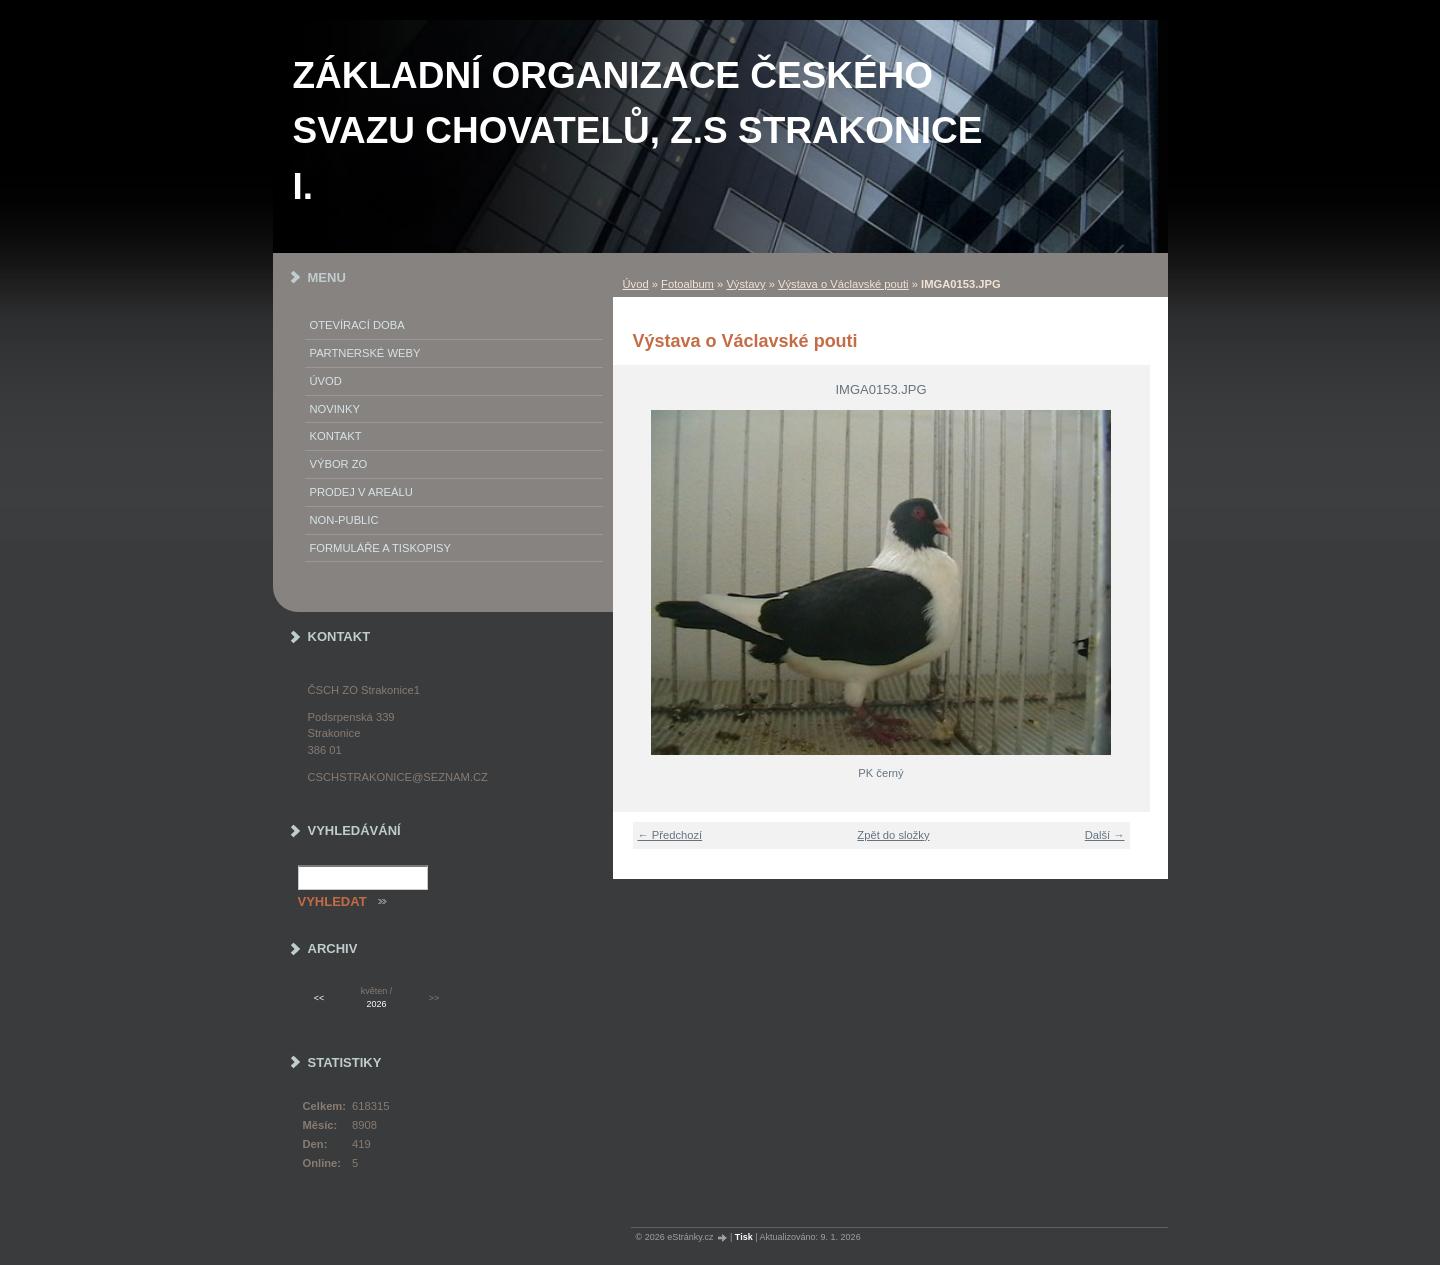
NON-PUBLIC (344, 520)
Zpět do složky (893, 835)
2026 (377, 1004)
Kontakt (336, 436)
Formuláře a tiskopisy (381, 548)
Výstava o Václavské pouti (843, 284)
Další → (1105, 835)
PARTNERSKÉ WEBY (365, 353)
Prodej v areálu (361, 492)
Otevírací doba (357, 325)
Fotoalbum (687, 284)
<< (319, 998)
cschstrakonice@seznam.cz (398, 777)
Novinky (335, 409)
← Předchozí (670, 835)
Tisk (744, 1237)
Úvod (636, 284)
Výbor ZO (339, 464)
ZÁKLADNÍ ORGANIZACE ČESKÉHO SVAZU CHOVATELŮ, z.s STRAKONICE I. (638, 131)
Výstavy (745, 284)
